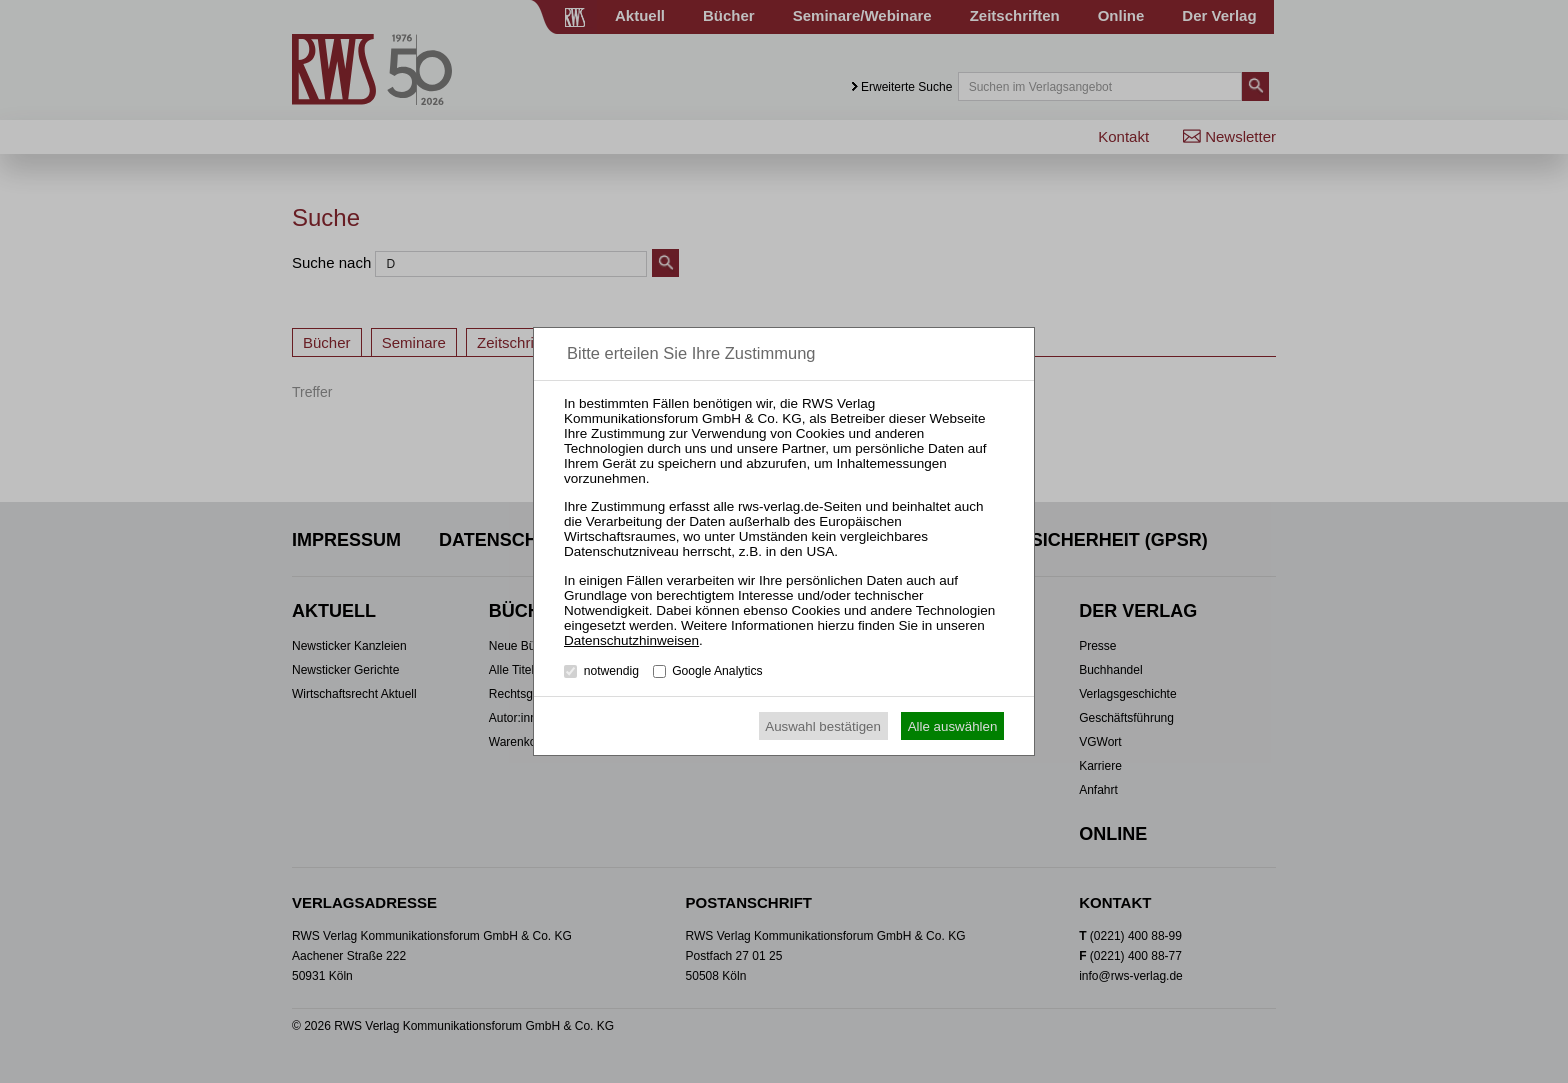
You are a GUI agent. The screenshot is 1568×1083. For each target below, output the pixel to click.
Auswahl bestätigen (823, 726)
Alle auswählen (953, 726)
